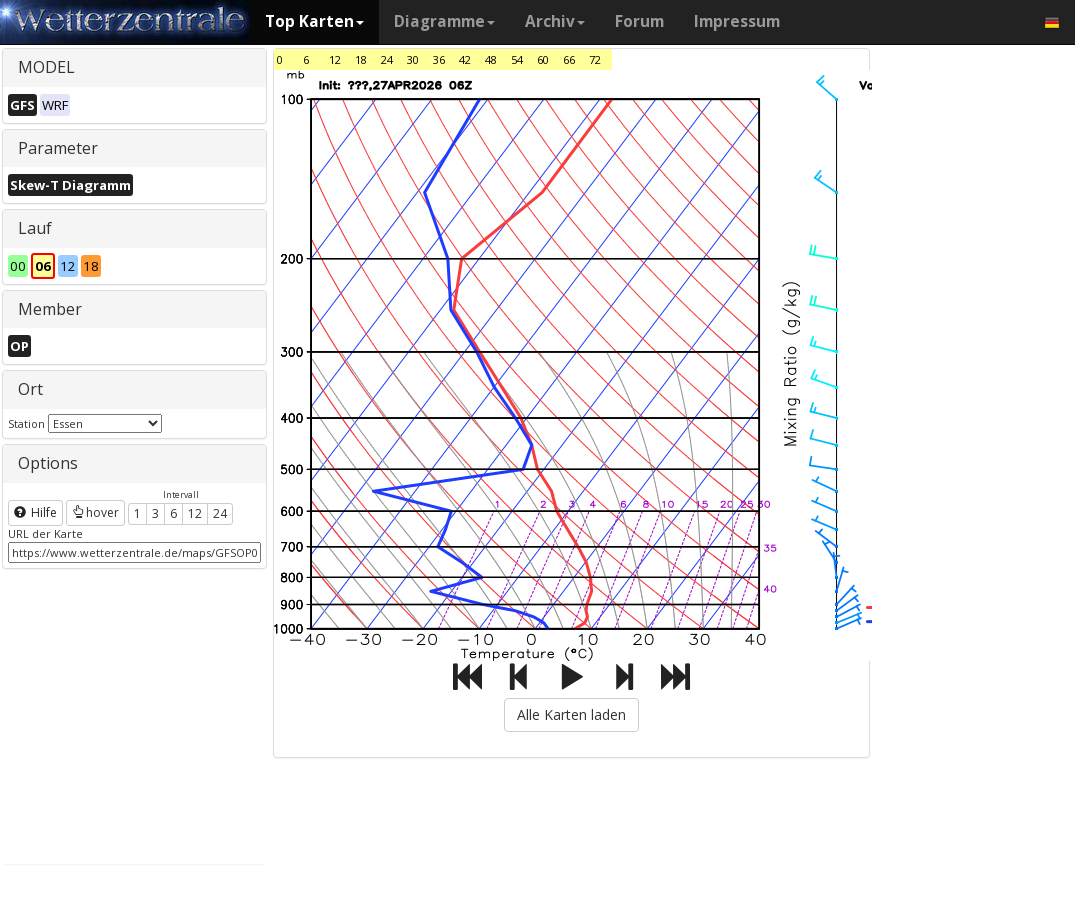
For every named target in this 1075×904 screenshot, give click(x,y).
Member (50, 309)
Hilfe (35, 512)
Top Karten (314, 21)
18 (361, 59)
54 (517, 59)
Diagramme (444, 21)
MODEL (46, 67)
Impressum (737, 21)
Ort (30, 389)
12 (195, 513)
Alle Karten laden (571, 714)
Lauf (35, 228)
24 (220, 513)
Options (48, 463)
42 (465, 59)
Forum (639, 21)
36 (439, 59)
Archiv (555, 21)
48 (491, 59)
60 (543, 59)
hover (95, 512)
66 (569, 59)
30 (413, 59)
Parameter (58, 148)
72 (595, 59)
